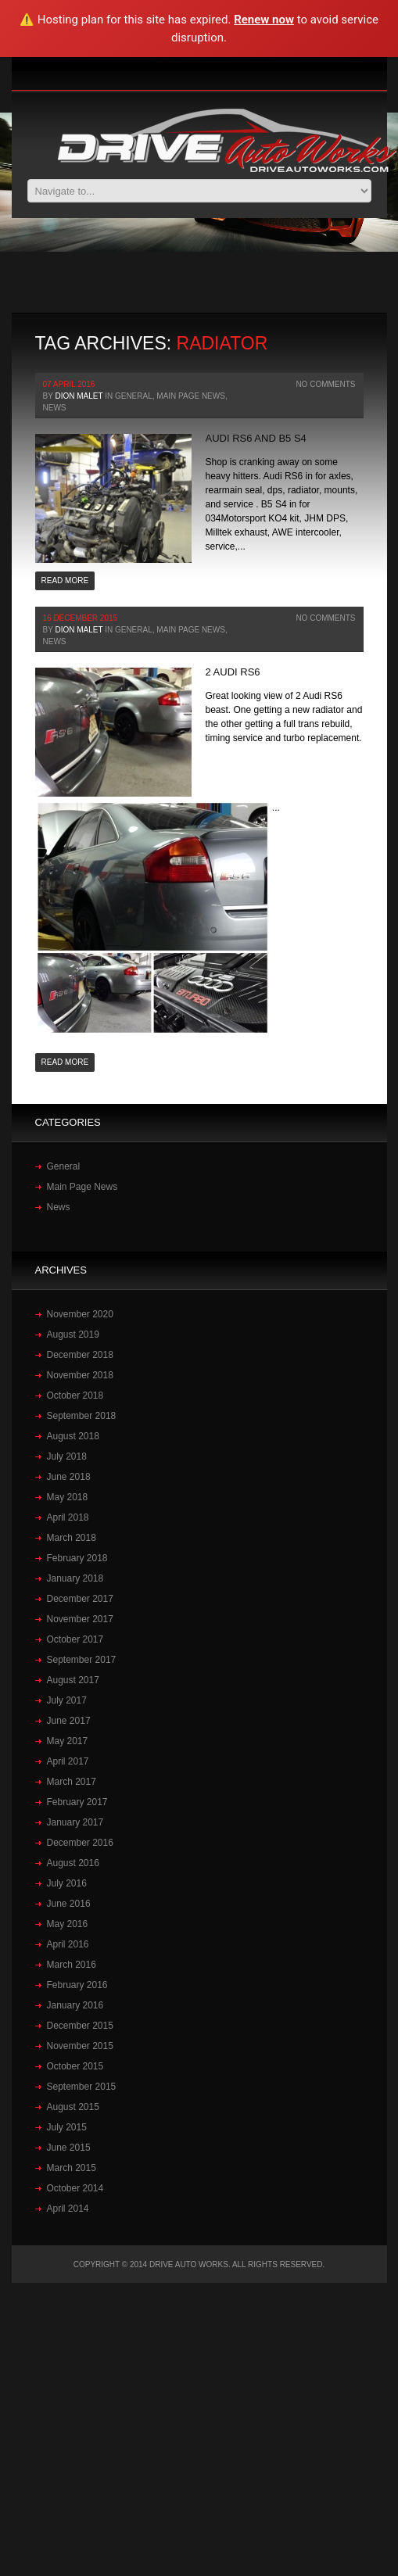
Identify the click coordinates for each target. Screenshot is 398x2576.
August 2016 (73, 1863)
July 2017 (67, 1700)
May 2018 (67, 1497)
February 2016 (77, 1984)
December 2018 (80, 1354)
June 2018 (69, 1476)
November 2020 (80, 1314)
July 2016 (67, 1883)
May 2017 (67, 1741)
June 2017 (69, 1720)
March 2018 (71, 1537)
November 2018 (80, 1375)
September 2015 (82, 2086)
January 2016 (75, 2005)
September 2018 (82, 1415)
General (133, 396)
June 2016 (69, 1903)
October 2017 (75, 1639)
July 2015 (67, 2127)
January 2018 (75, 1578)
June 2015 (69, 2147)
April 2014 (68, 2208)
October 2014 (75, 2188)
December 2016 (80, 1842)
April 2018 (68, 1517)
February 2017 (77, 1802)
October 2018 (75, 1395)
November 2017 (80, 1619)
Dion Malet (78, 396)
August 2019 (73, 1334)
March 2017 (71, 1781)
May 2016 (67, 1924)
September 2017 (82, 1659)
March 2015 (71, 2167)
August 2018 (73, 1436)
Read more (65, 580)
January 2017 (75, 1822)
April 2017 (68, 1761)
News (54, 407)
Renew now (264, 20)
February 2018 (77, 1558)
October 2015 (75, 2066)
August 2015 (73, 2106)
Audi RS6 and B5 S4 (256, 438)
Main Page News (190, 396)
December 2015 (80, 2025)
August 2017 (73, 1680)
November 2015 (80, 2045)
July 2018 (67, 1456)
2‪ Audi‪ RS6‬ (233, 672)
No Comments (325, 384)
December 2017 (80, 1598)
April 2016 (68, 1944)
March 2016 (71, 1964)
